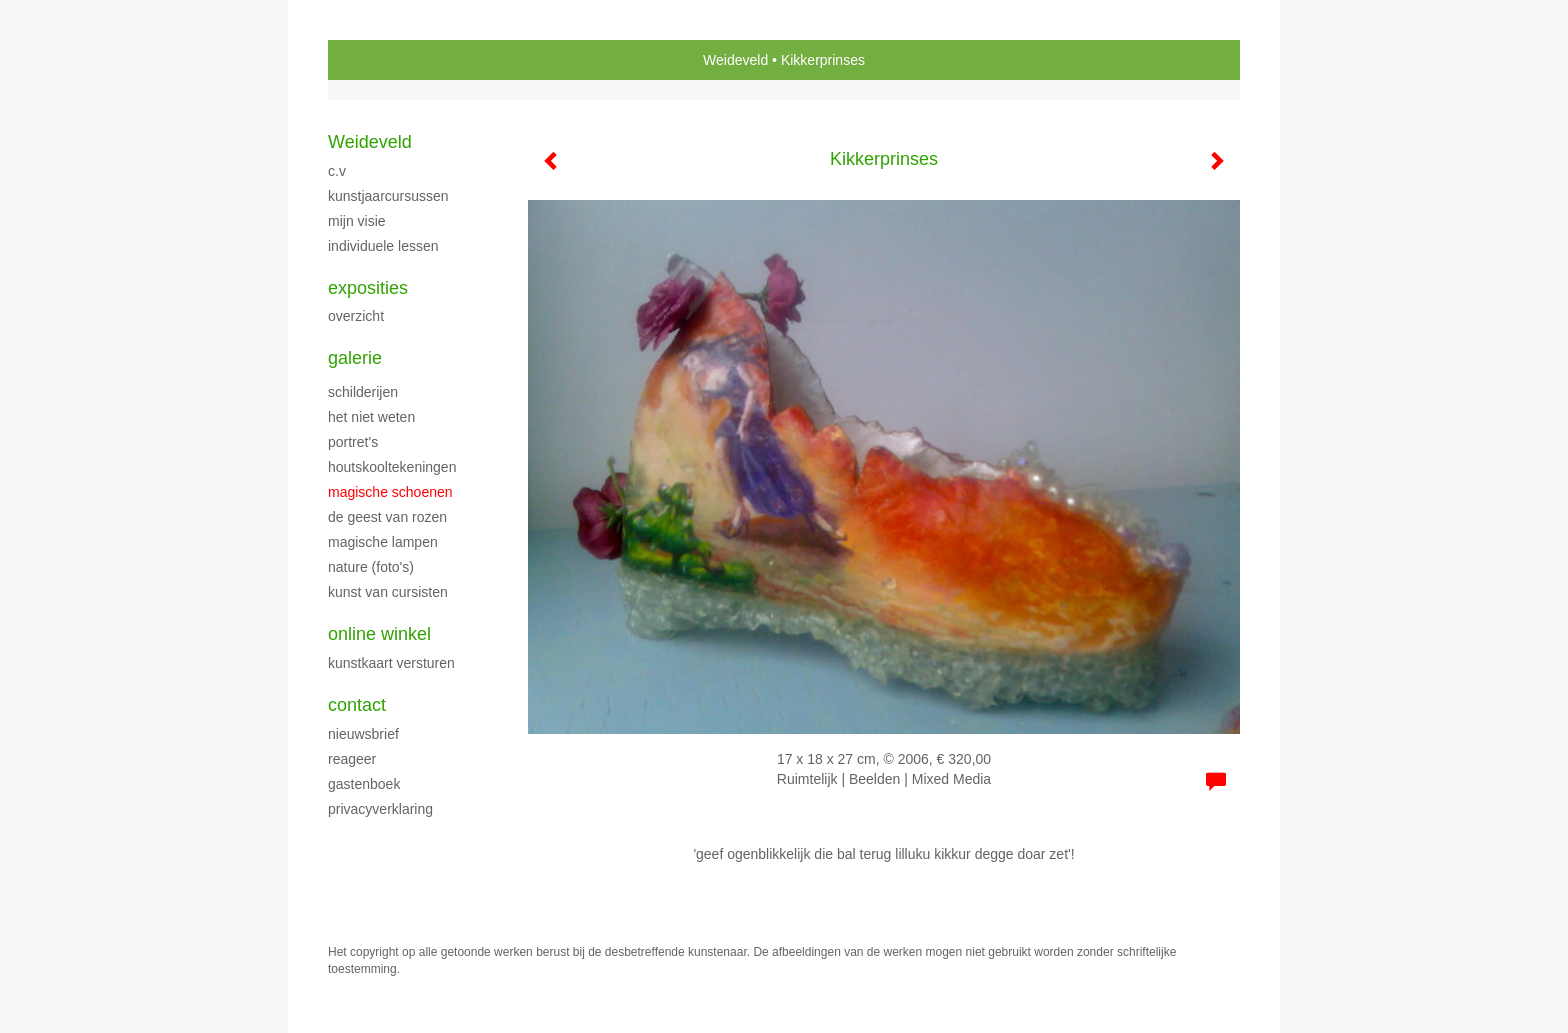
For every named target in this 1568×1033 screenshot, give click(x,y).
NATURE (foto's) (371, 567)
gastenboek (364, 784)
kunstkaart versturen (391, 663)
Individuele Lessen (383, 246)
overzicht (356, 316)
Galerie (355, 358)
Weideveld (735, 60)
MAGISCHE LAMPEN (383, 542)
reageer (352, 759)
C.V (337, 171)
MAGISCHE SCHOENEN (390, 492)
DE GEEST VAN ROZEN (387, 517)
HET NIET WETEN (371, 417)
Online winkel (379, 634)
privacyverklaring (380, 809)
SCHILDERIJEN (363, 392)
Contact (357, 705)
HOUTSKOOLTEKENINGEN (392, 467)
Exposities (368, 288)
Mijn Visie (357, 221)
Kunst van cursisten (388, 592)
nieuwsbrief (363, 734)
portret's (353, 442)
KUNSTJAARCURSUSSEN (388, 196)
